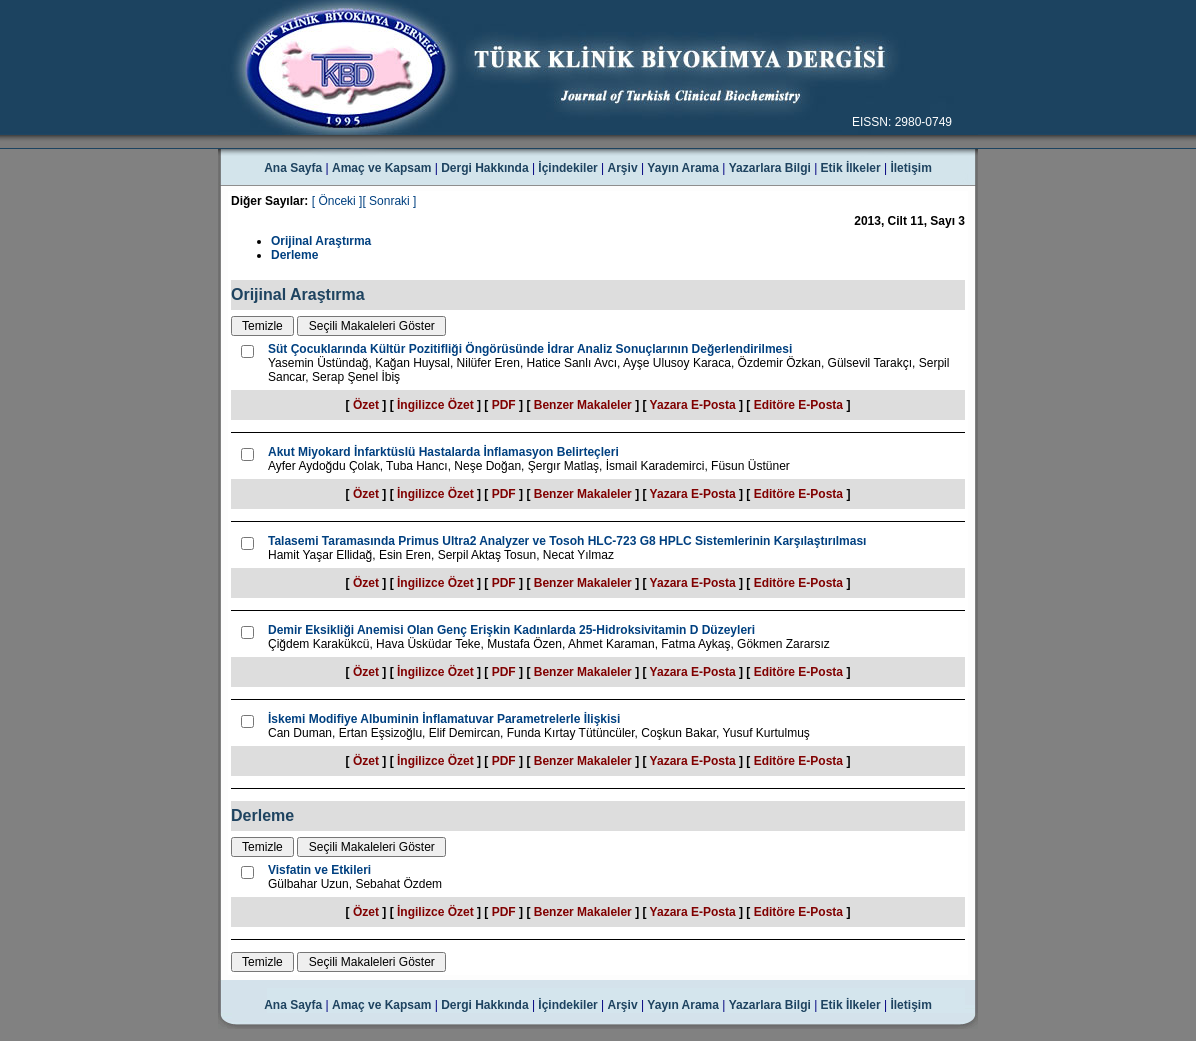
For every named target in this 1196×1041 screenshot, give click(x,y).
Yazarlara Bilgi (770, 168)
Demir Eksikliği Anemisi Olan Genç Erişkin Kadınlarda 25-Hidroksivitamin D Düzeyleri (511, 630)
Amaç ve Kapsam (381, 168)
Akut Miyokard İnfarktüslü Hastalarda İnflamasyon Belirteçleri (443, 452)
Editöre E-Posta (798, 405)
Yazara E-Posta (693, 405)
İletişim (910, 168)
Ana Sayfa (293, 168)
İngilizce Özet (435, 405)
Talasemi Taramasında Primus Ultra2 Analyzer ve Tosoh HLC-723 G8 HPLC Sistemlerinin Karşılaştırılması (567, 541)
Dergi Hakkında (484, 168)
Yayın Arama (683, 168)
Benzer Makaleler (583, 405)
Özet (366, 405)
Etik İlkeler (851, 168)
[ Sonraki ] (389, 201)
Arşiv (623, 168)
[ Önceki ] (337, 201)
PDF (504, 405)
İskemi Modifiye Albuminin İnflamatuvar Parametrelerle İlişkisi (444, 719)
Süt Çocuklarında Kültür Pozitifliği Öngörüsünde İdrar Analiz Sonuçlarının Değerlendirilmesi (530, 349)
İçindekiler (567, 168)
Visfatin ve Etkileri (319, 870)
